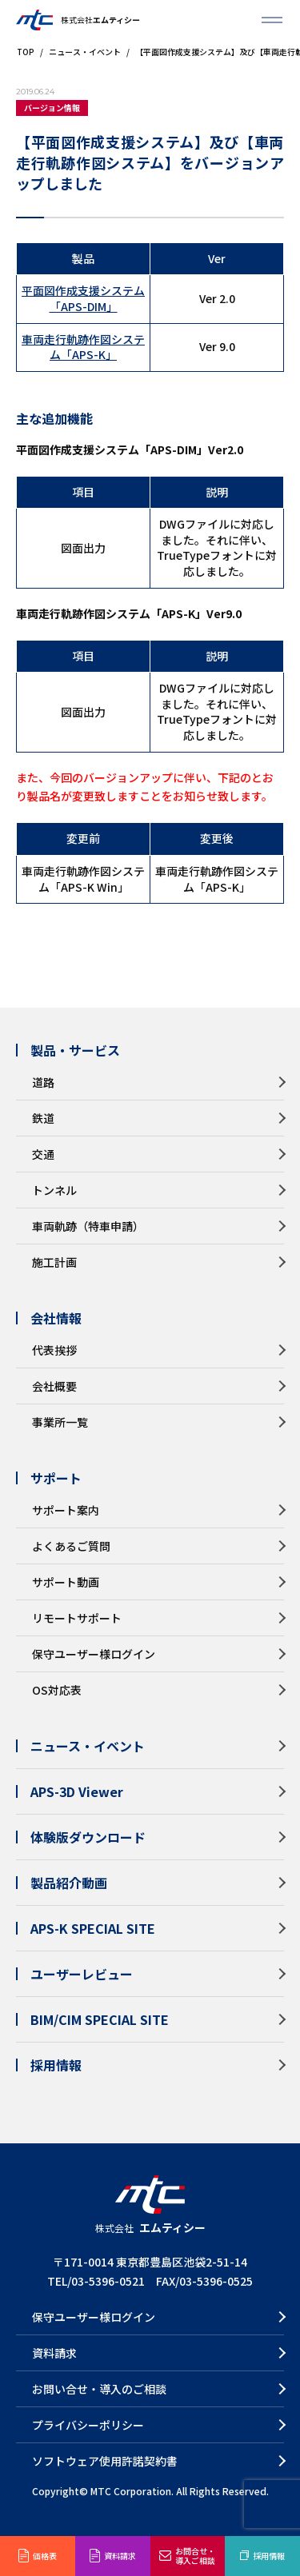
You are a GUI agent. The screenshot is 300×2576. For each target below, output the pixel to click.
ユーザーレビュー (81, 1973)
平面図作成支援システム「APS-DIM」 (83, 298)
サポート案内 (65, 1510)
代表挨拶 (54, 1350)
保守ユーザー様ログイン (93, 1654)
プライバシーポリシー (88, 2425)
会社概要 (54, 1386)
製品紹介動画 (68, 1882)
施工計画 (54, 1262)
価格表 (45, 2556)
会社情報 (56, 1318)
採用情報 (269, 2556)
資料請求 (120, 2556)
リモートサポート (77, 1618)
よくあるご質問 (71, 1546)
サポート (56, 1478)
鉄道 (43, 1118)
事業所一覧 (60, 1422)
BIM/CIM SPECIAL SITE (99, 2019)
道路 (43, 1082)
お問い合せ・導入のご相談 (99, 2389)
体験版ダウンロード (88, 1837)
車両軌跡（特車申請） (88, 1226)
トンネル (54, 1190)
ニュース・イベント (84, 52)
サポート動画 (65, 1582)
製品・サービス (75, 1050)
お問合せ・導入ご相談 (195, 2555)
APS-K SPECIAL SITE (92, 1928)
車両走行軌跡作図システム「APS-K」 (83, 347)
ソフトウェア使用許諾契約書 (105, 2461)
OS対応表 (57, 1690)
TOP (25, 52)
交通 (43, 1154)
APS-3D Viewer (76, 1791)
